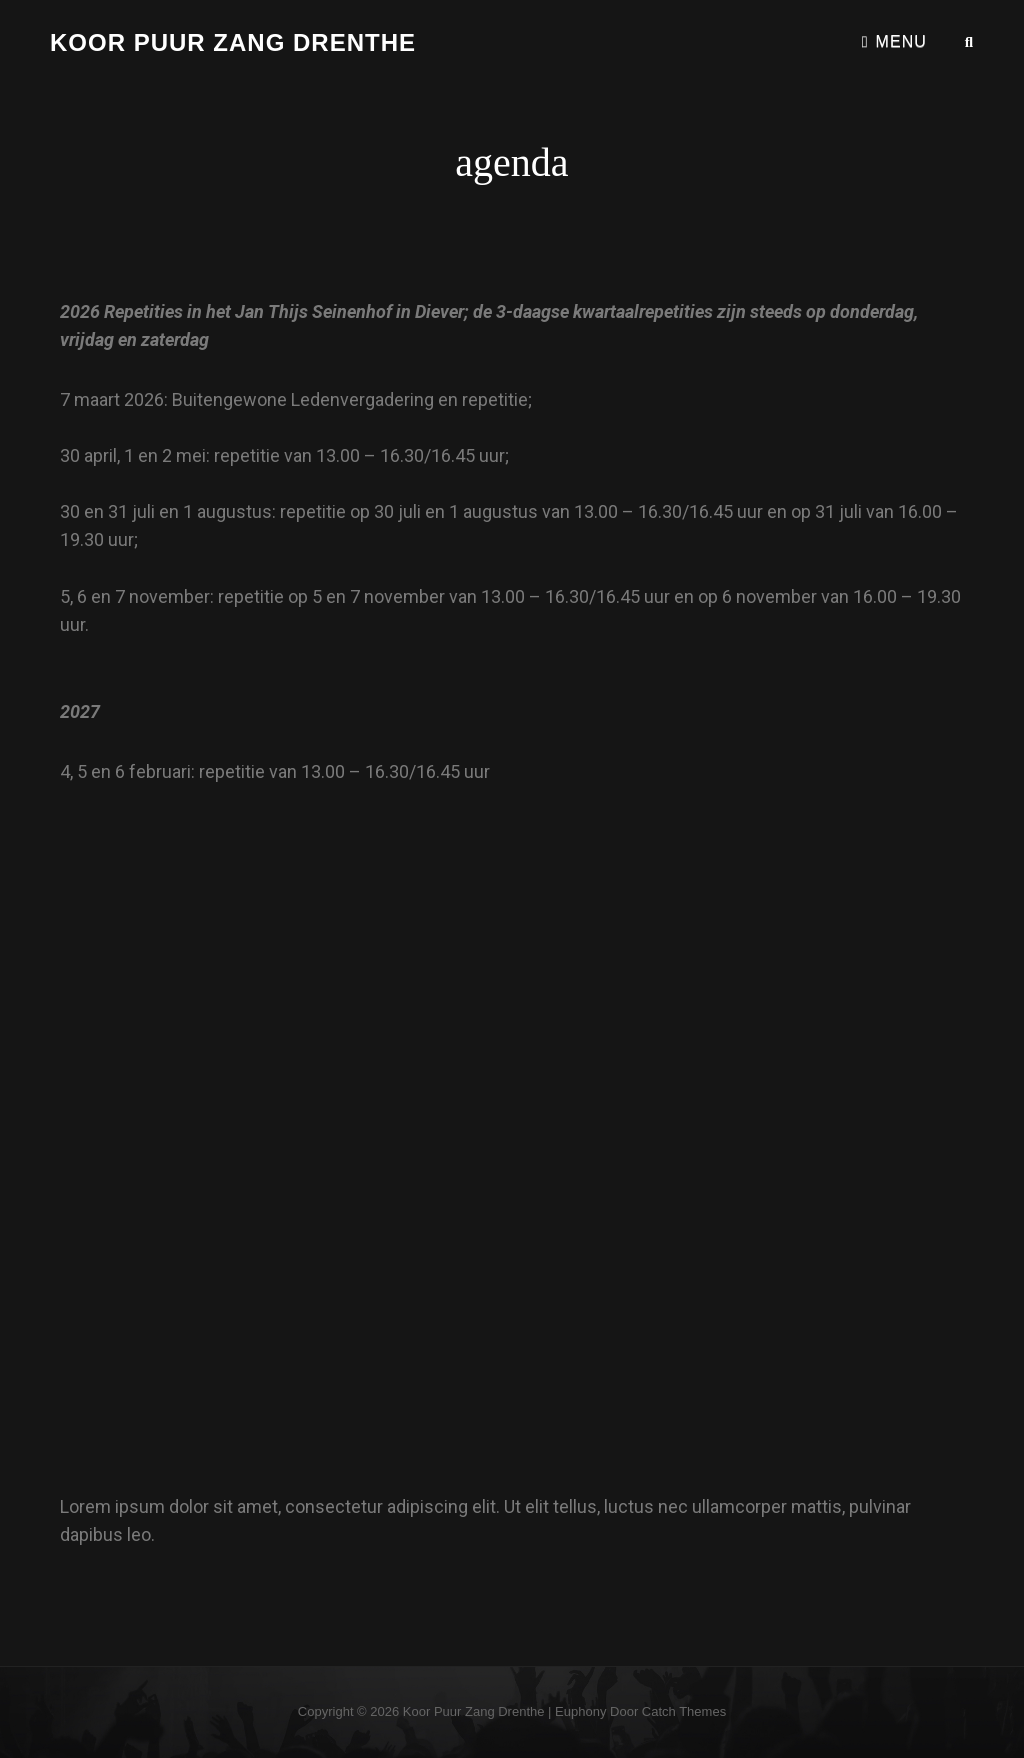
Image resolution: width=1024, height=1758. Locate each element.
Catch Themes (684, 1711)
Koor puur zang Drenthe (233, 42)
